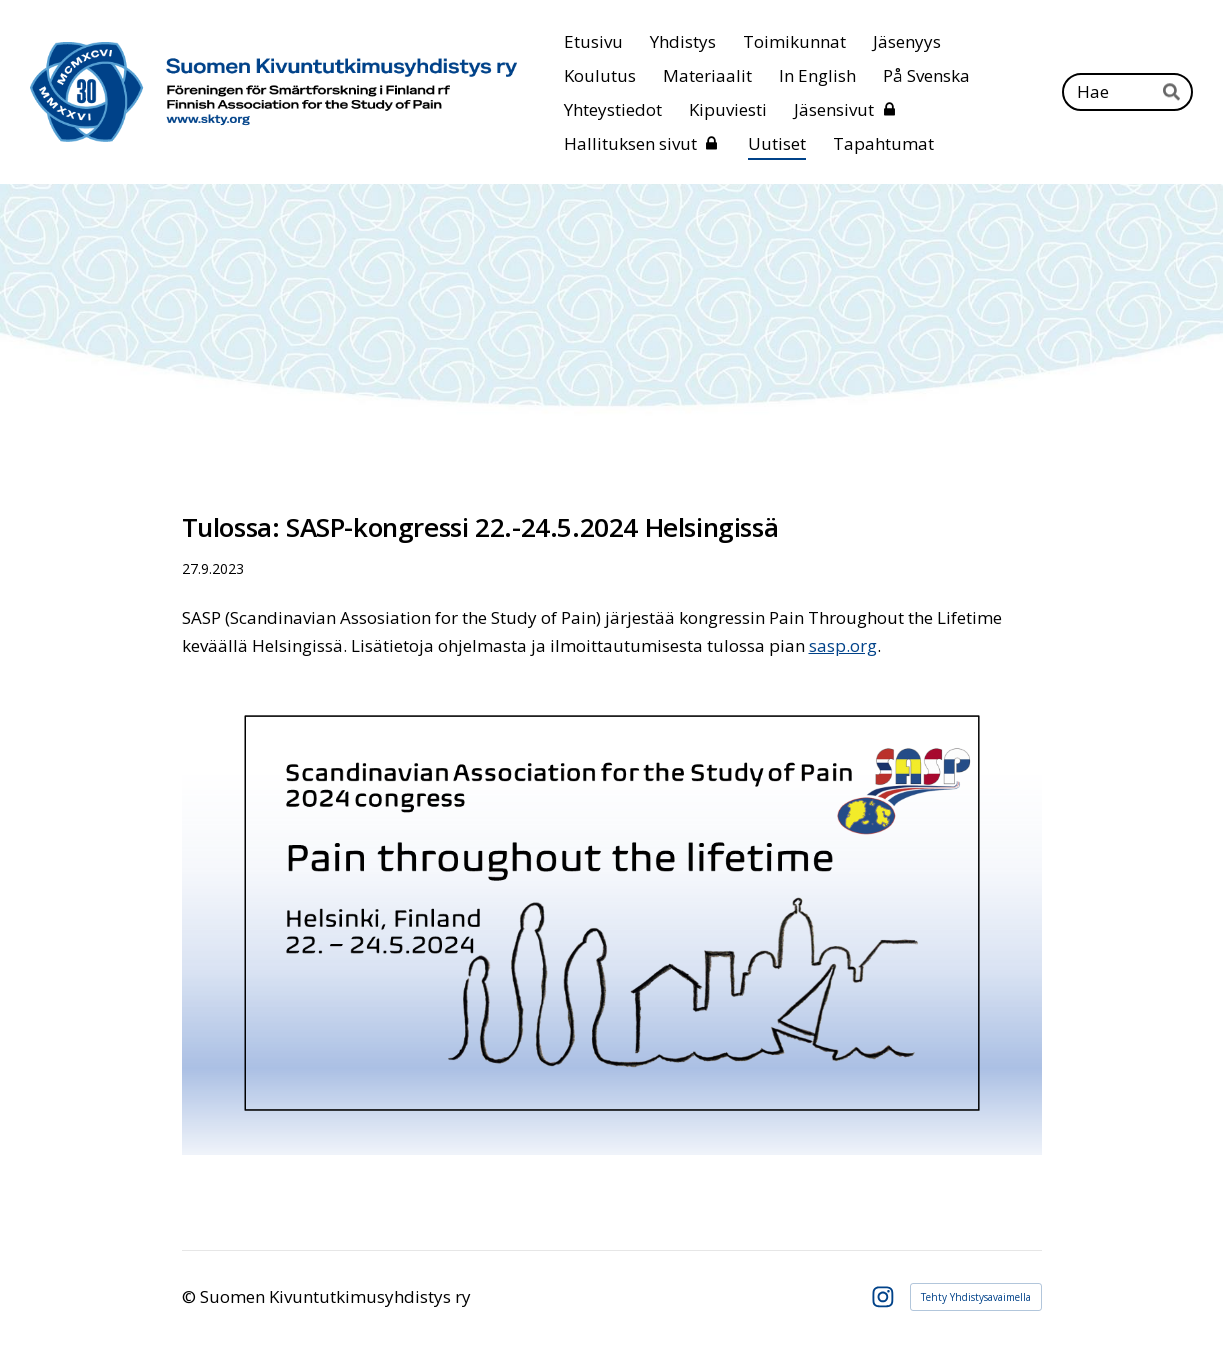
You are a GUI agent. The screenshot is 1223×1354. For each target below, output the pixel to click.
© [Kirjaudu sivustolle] (191, 1296)
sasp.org (843, 645)
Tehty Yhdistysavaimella (976, 1297)
